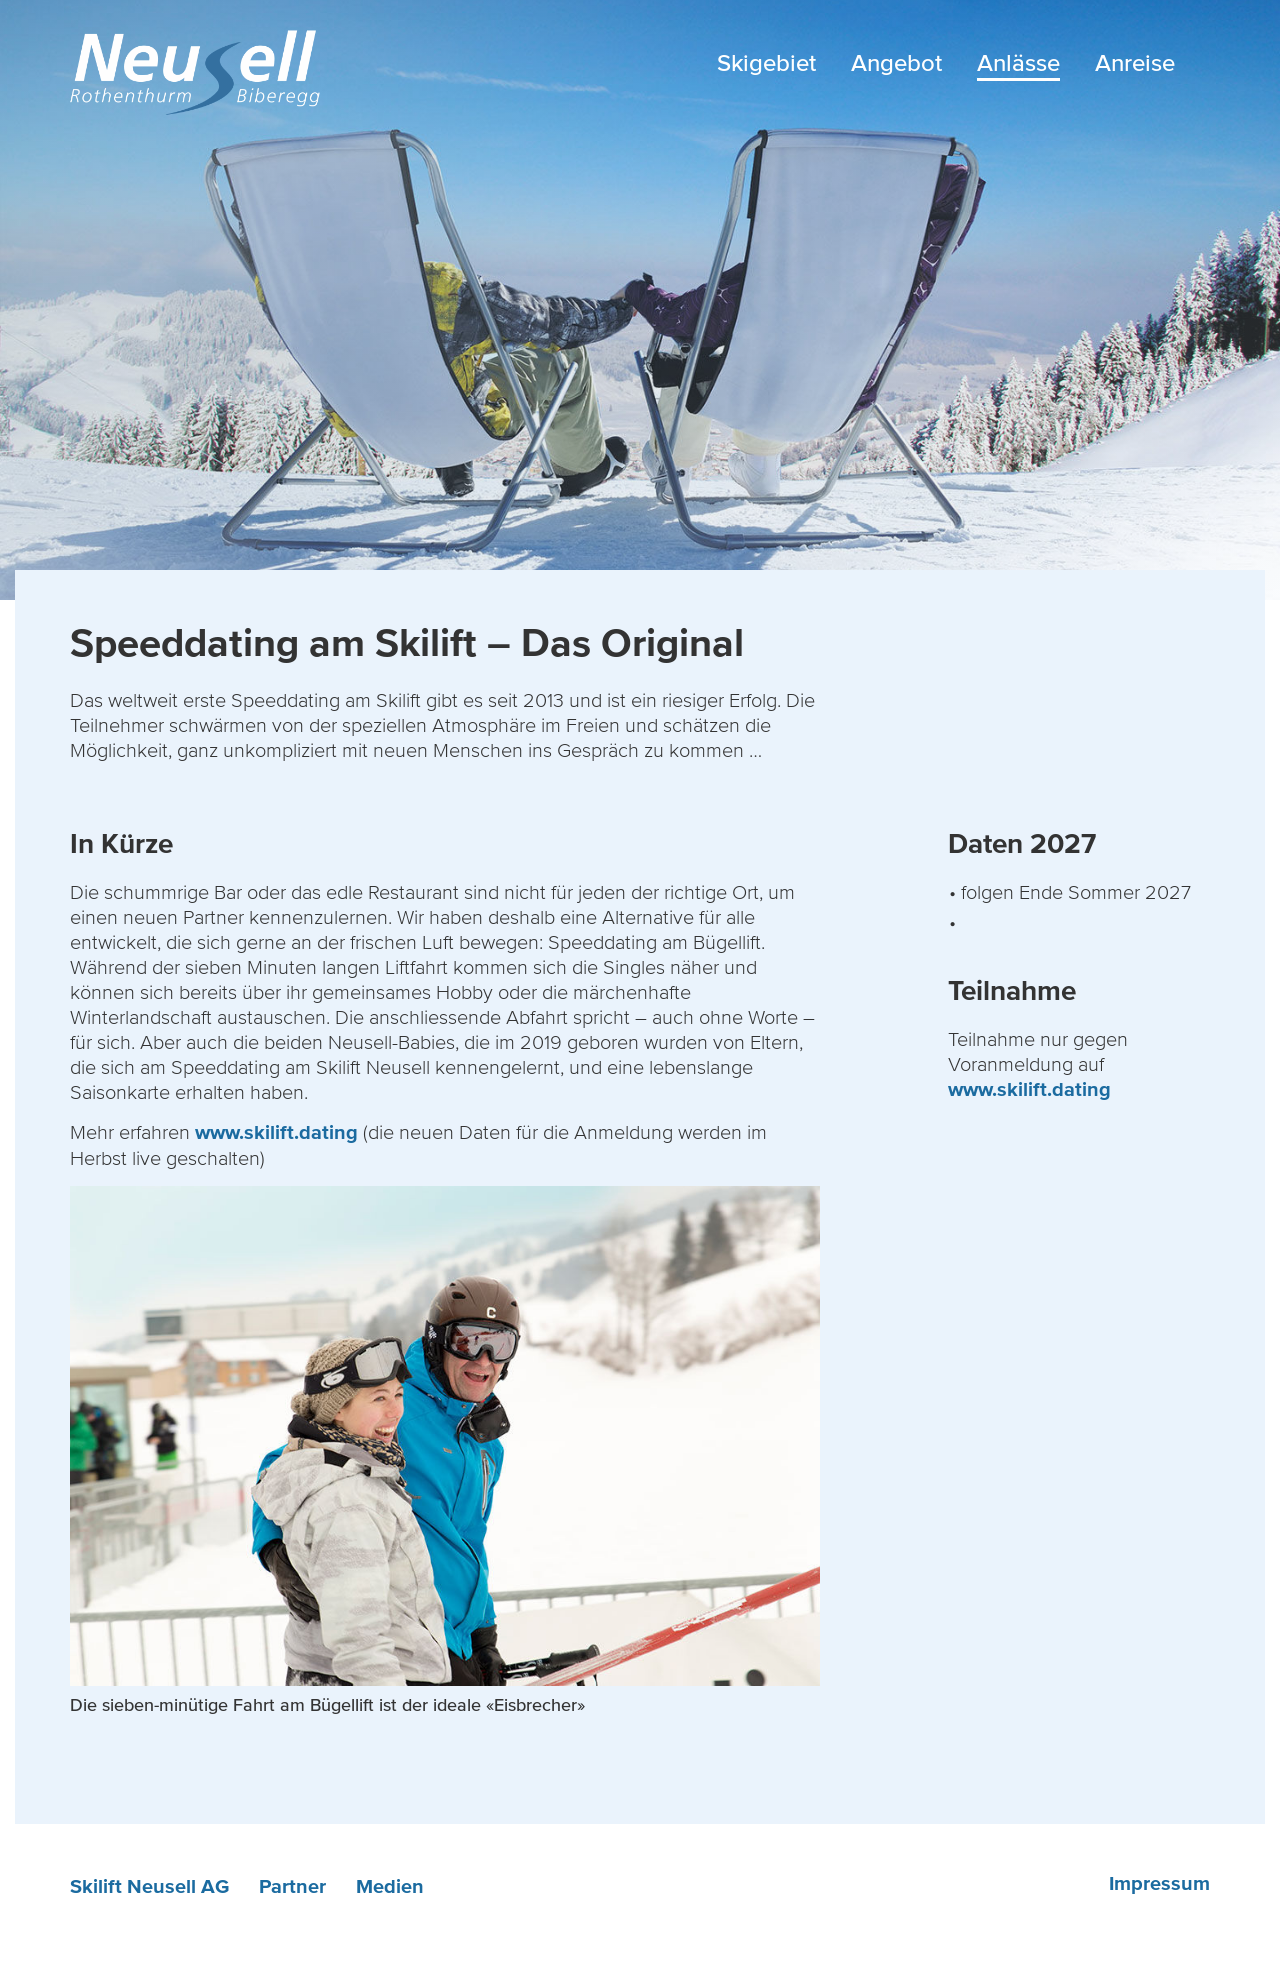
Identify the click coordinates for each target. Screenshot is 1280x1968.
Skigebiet (766, 63)
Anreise (1135, 63)
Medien (390, 1887)
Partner (292, 1887)
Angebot (896, 63)
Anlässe (1018, 63)
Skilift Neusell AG (149, 1887)
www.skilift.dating (276, 1133)
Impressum (1159, 1884)
